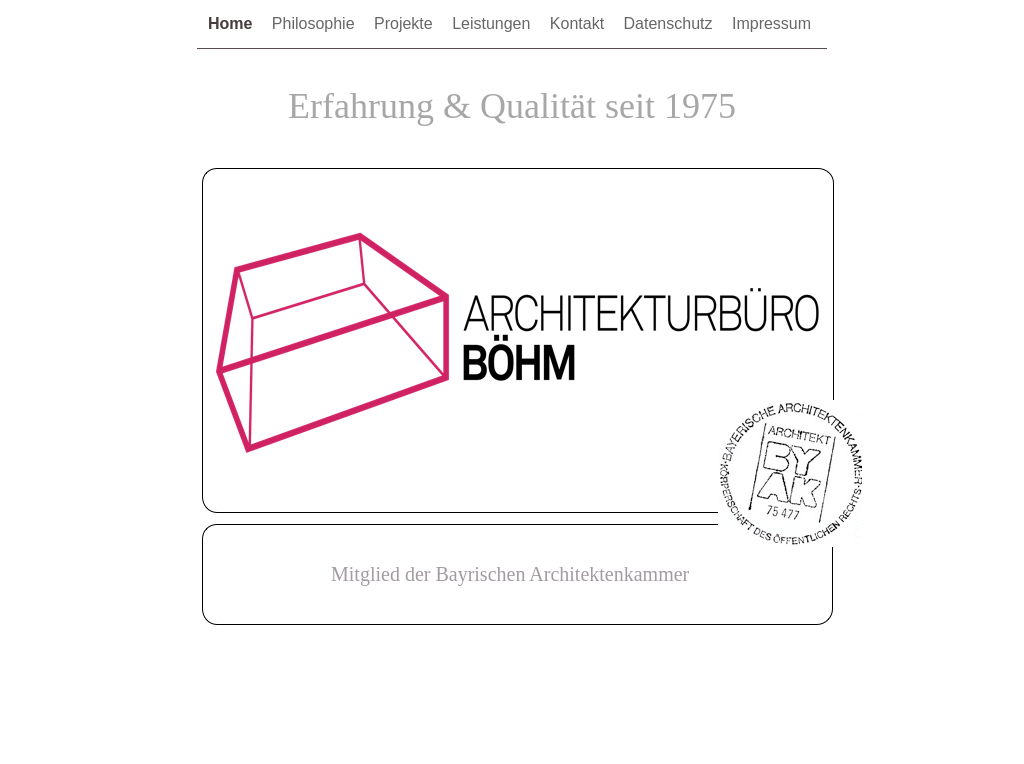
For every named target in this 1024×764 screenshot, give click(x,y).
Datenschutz (670, 23)
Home (232, 23)
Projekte (405, 23)
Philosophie (315, 23)
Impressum (771, 23)
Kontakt (579, 23)
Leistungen (493, 23)
